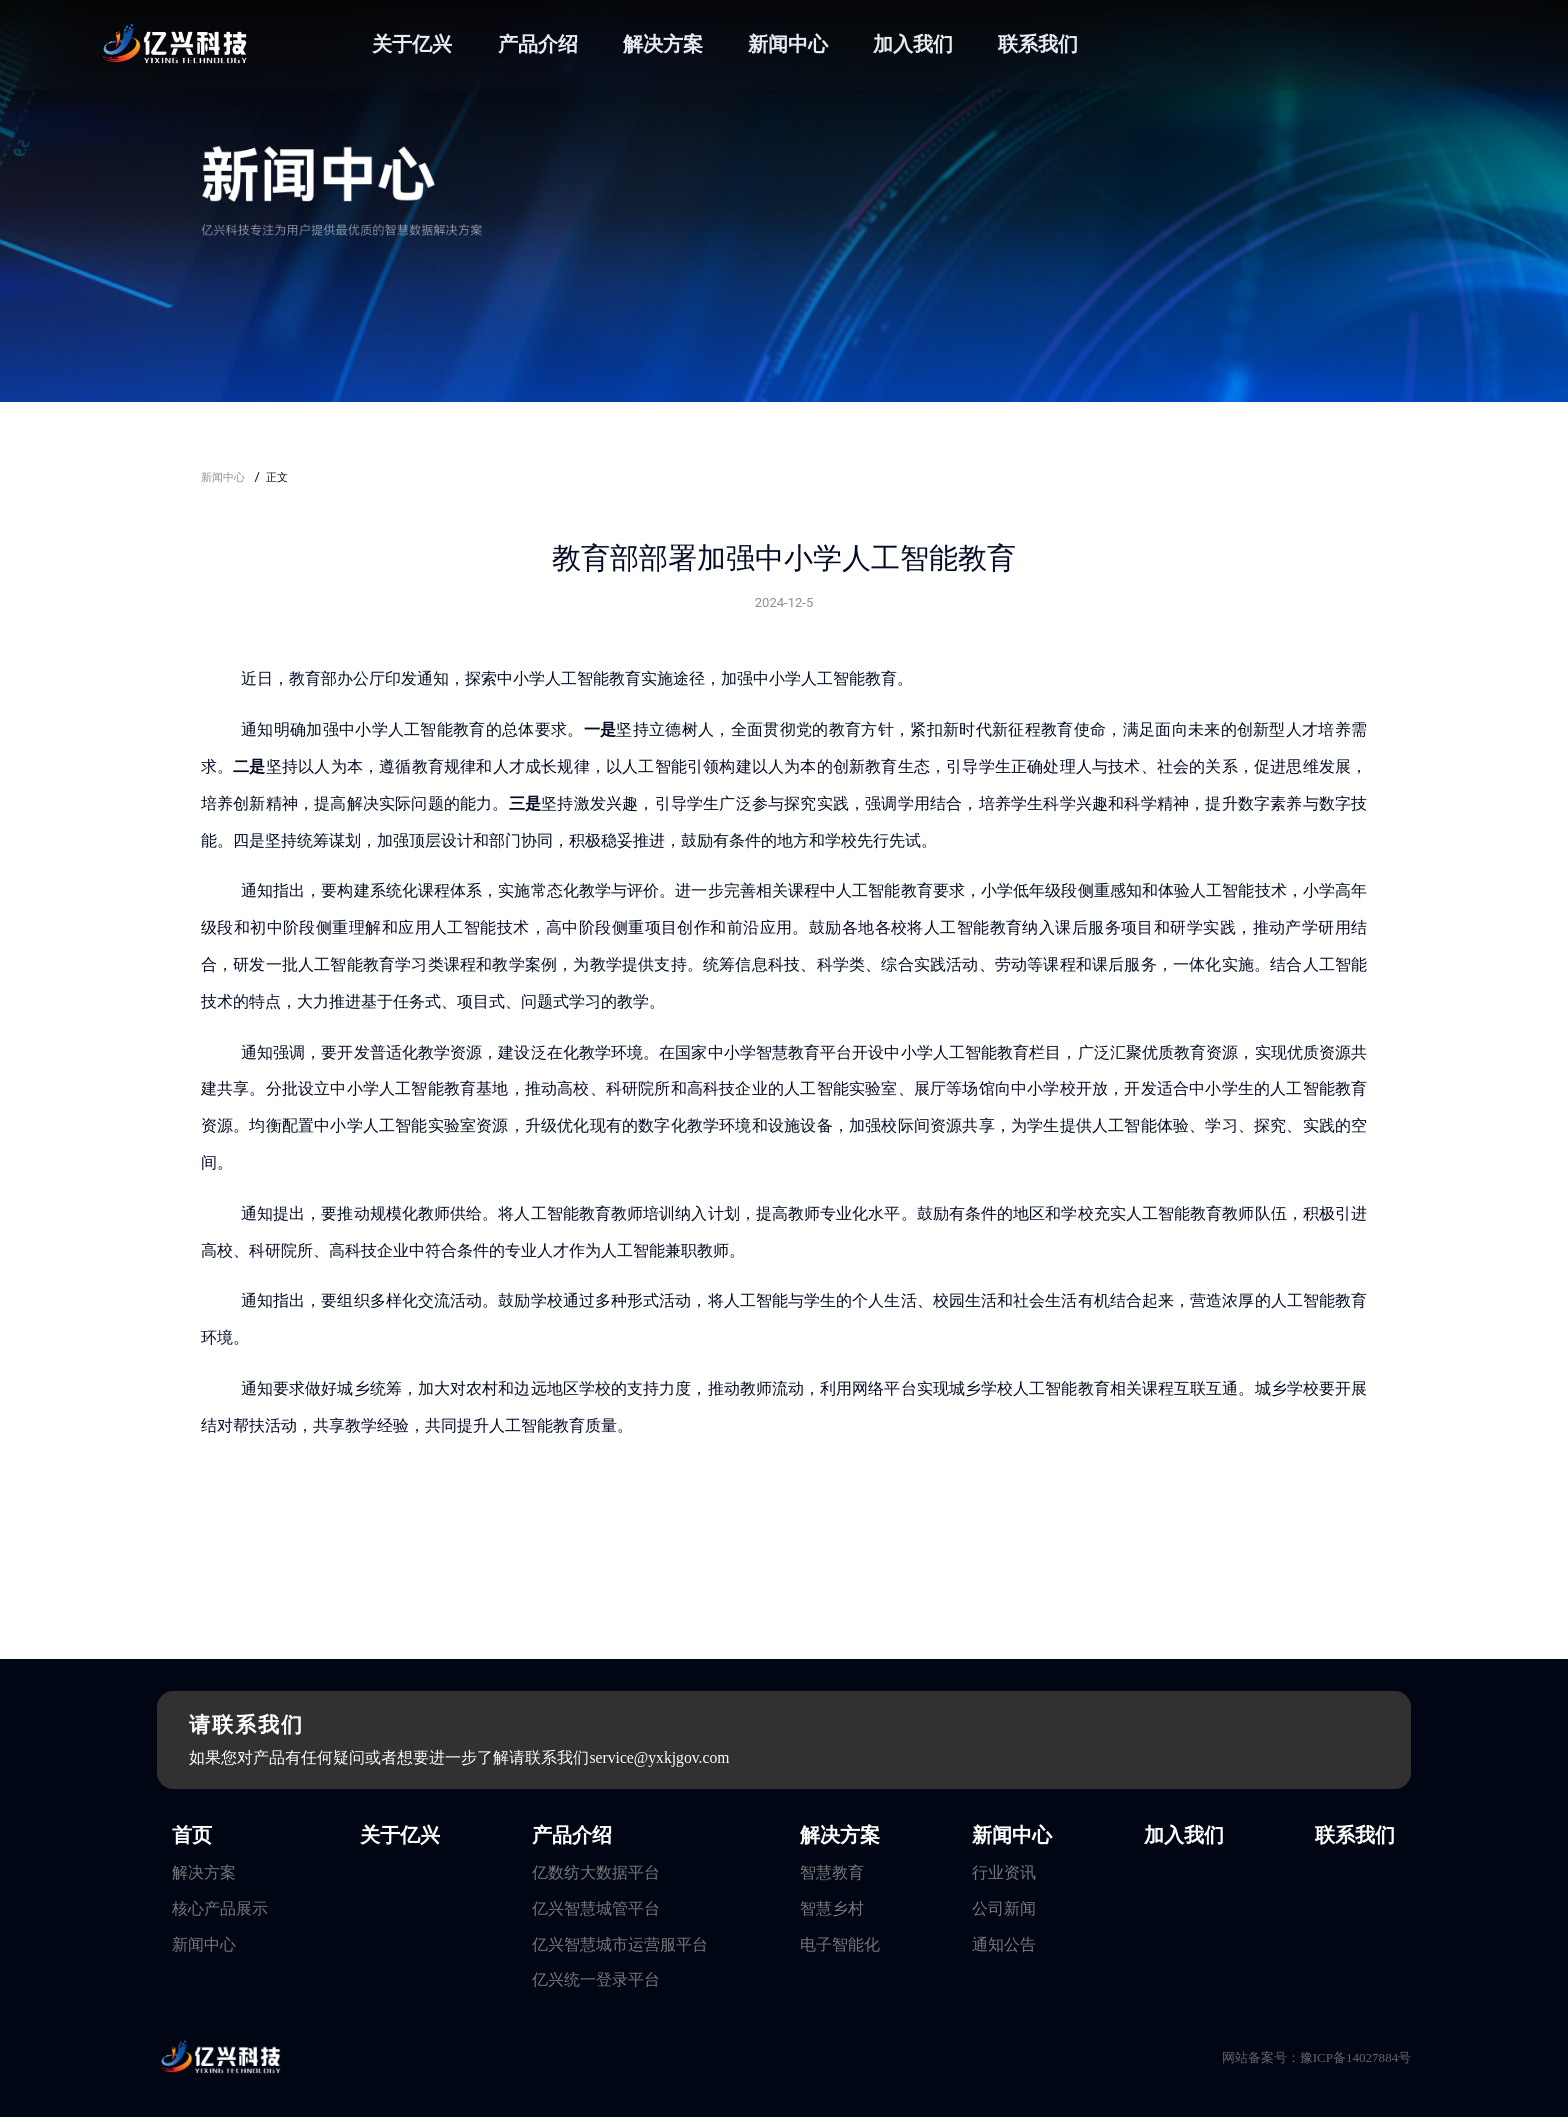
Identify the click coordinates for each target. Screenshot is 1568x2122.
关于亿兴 (412, 44)
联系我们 (1038, 44)
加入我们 (913, 44)
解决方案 (663, 44)
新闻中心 (788, 44)
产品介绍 (538, 44)
